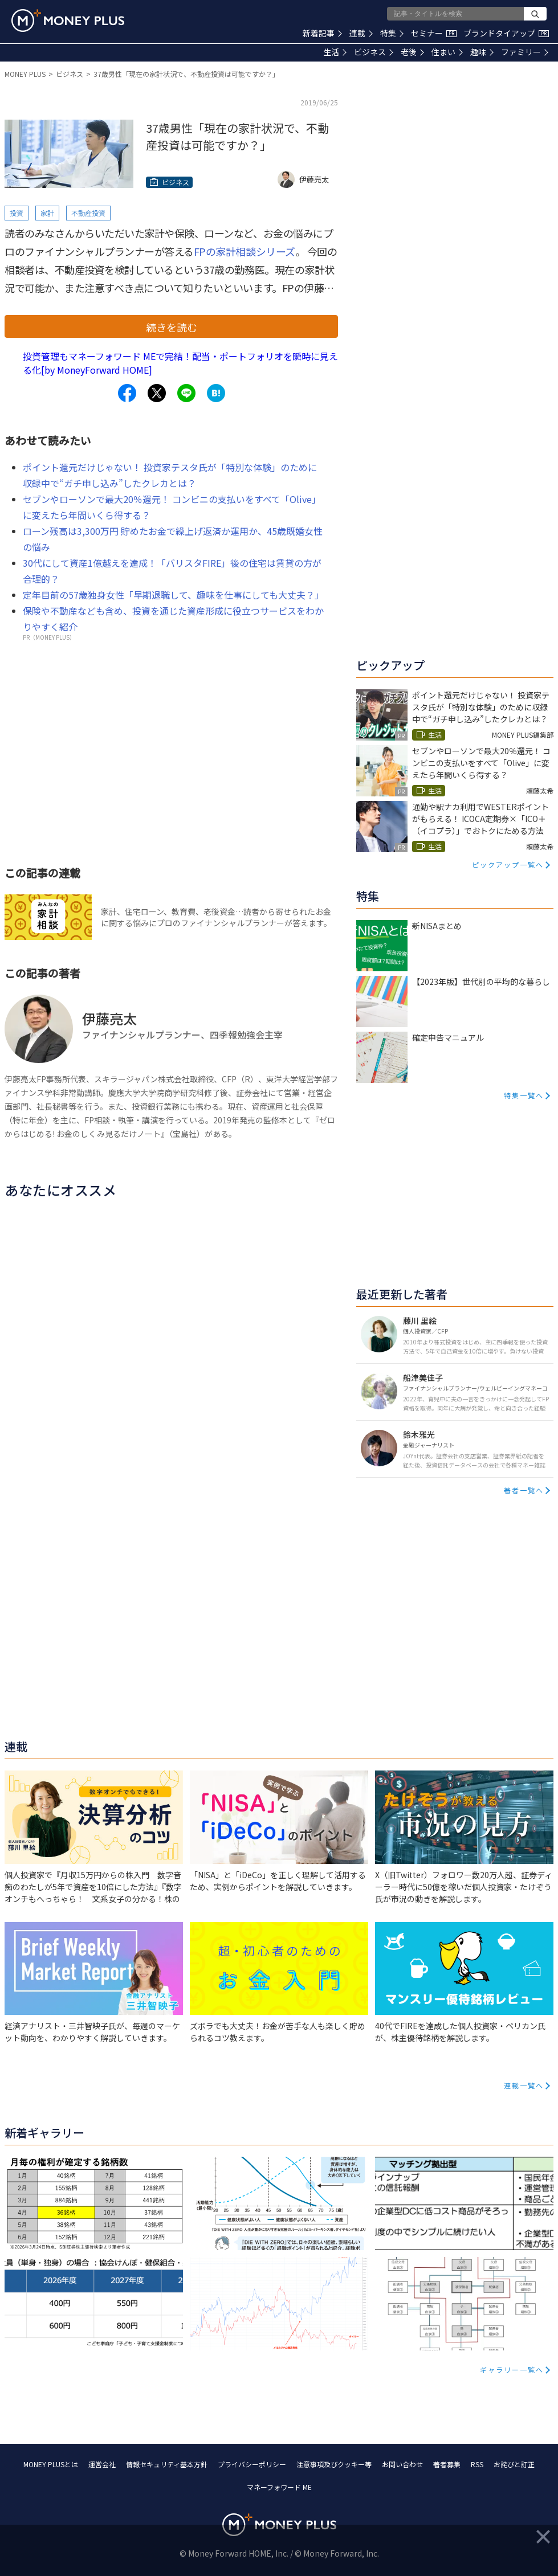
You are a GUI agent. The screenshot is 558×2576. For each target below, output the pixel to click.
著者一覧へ (524, 1490)
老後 (412, 52)
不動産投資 (88, 213)
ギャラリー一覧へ (512, 2369)
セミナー (434, 33)
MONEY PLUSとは (50, 2464)
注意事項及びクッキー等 (334, 2464)
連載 (361, 33)
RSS (477, 2464)
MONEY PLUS (25, 74)
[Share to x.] (157, 393)
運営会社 (102, 2464)
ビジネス (373, 52)
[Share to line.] (186, 393)
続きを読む (171, 327)
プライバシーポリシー (252, 2464)
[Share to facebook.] (127, 393)
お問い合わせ (402, 2464)
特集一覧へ (524, 1095)
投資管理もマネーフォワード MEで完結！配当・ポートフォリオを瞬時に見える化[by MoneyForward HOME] (180, 363)
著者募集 (447, 2464)
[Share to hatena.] (216, 393)
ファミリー (524, 52)
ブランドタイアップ (506, 33)
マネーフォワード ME (279, 2487)
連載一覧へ (524, 2085)
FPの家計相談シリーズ (244, 251)
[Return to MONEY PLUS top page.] (67, 20)
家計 (47, 213)
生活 (335, 52)
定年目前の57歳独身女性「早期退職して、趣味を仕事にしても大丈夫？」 (173, 595)
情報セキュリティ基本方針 (166, 2464)
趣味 (482, 52)
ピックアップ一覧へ (508, 864)
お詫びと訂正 (514, 2464)
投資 (16, 213)
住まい (447, 52)
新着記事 (322, 33)
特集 (392, 33)
